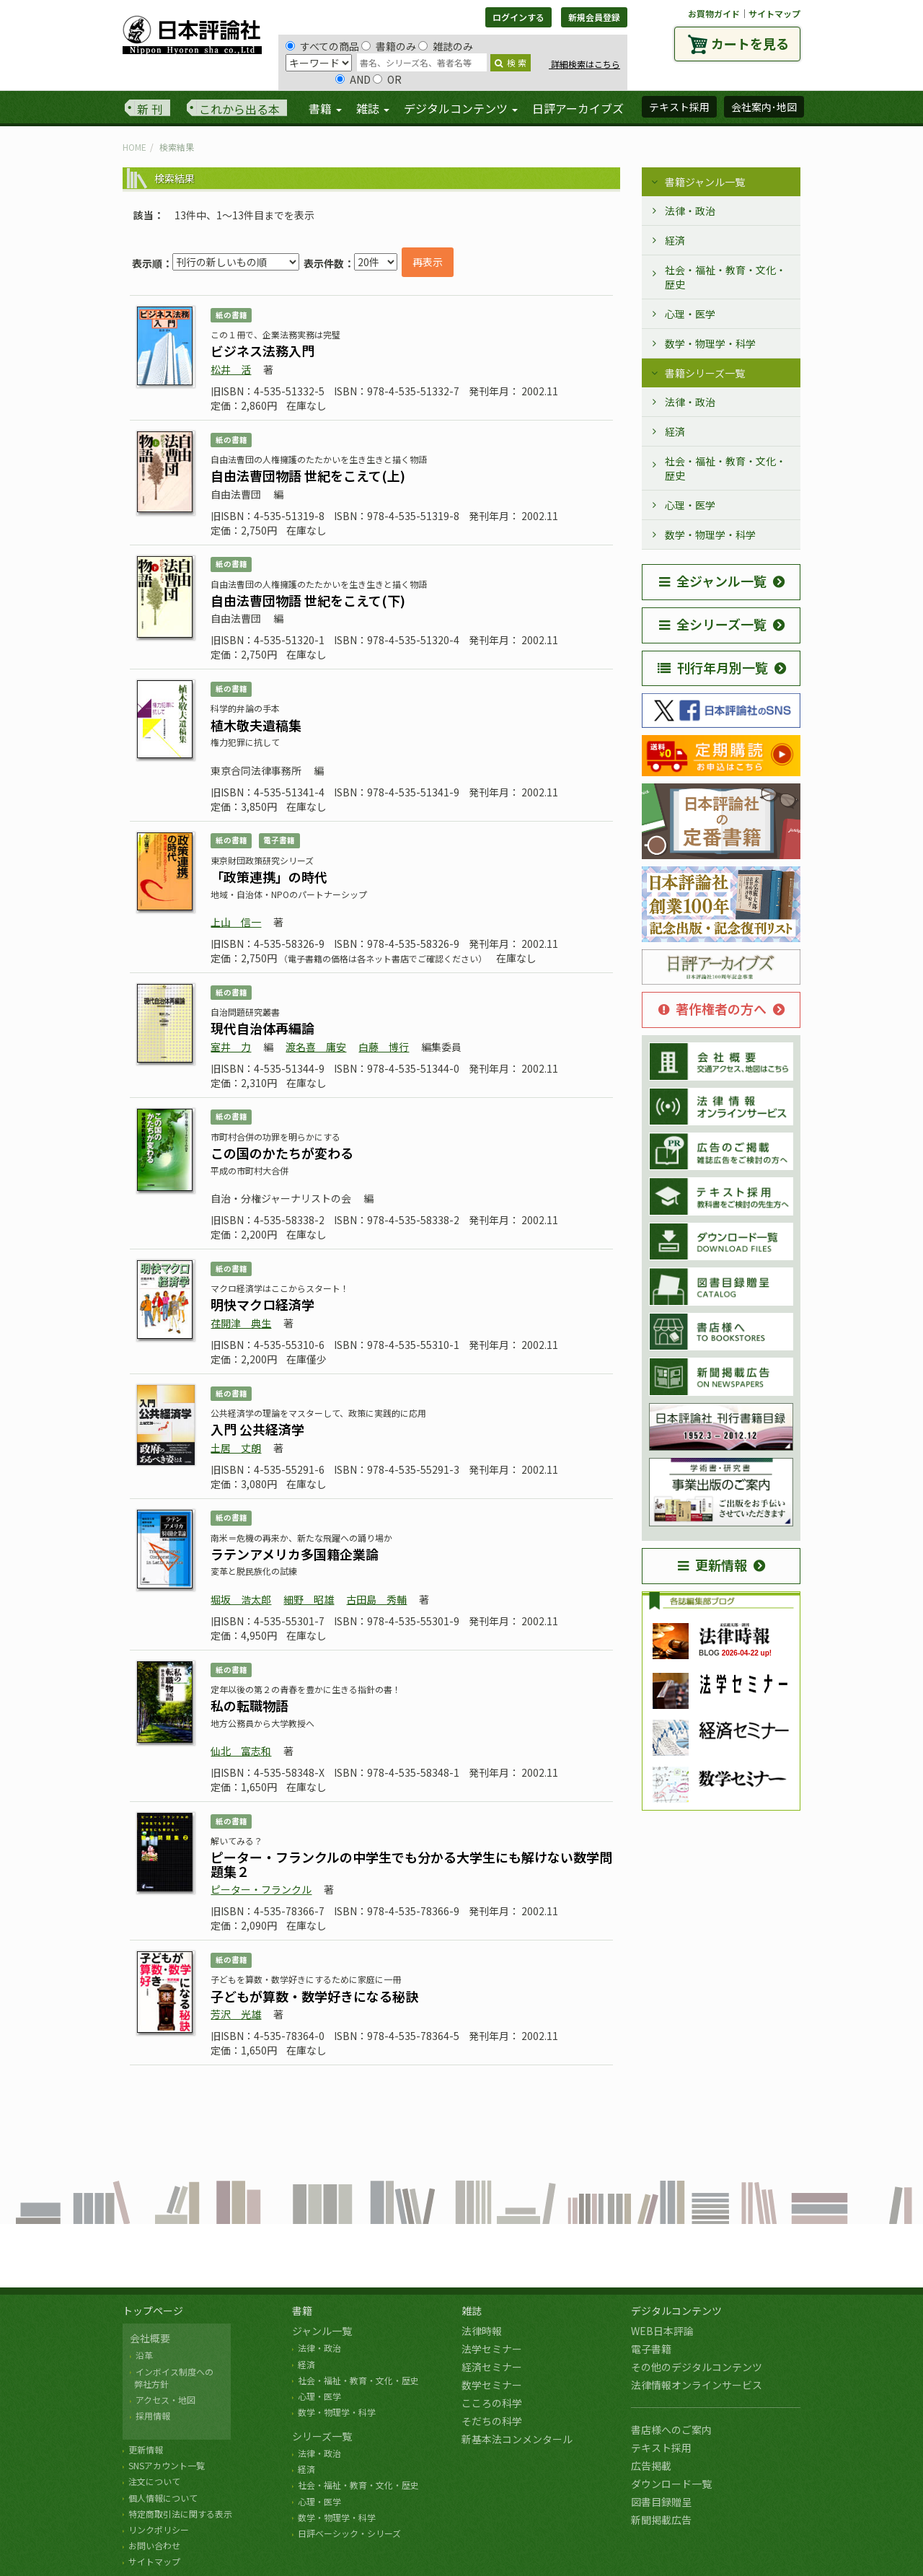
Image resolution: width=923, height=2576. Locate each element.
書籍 (302, 2310)
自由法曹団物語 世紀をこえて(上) (308, 475)
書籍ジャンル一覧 (705, 182)
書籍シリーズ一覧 (705, 373)
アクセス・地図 (165, 2399)
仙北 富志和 (241, 1751)
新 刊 (150, 109)
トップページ (153, 2310)
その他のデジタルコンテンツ (696, 2367)
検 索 (510, 62)
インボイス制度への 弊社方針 (171, 2377)
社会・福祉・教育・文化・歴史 (725, 277)
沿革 (144, 2355)
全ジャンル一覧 (713, 580)
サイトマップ (774, 13)
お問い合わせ (154, 2545)
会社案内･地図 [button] (764, 107)
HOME (134, 147)
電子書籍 (651, 2349)
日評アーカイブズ (578, 108)
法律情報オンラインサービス (696, 2385)
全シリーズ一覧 (713, 624)
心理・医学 (690, 314)
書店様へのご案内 (671, 2429)
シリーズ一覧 (322, 2436)
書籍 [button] (325, 108)
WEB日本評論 (662, 2331)
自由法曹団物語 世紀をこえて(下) (308, 600)
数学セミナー (492, 2385)
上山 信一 (236, 922)
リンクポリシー (158, 2529)
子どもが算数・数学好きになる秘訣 (314, 1996)
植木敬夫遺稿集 (256, 725)
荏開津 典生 (241, 1323)
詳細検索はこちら (584, 64)
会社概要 (150, 2338)
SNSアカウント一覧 (166, 2465)
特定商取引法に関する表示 (180, 2513)
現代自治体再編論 (262, 1028)
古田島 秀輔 (376, 1599)
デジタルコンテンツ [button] (461, 108)
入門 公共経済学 (257, 1429)
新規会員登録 (594, 17)
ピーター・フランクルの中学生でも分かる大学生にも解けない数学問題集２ (411, 1864)
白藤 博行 (383, 1046)
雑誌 (472, 2310)
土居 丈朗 (236, 1448)
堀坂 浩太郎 (241, 1599)
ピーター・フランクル (261, 1889)
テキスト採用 (661, 2447)
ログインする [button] (518, 17)
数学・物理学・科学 (710, 343)
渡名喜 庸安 (316, 1046)
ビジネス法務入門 (262, 350)
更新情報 (712, 1564)
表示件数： (329, 263)
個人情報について (163, 2498)
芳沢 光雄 (236, 2014)
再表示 (427, 262)
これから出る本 (239, 109)
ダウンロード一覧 (671, 2483)
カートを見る (750, 43)
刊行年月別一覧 (713, 667)
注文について (154, 2481)
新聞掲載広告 (661, 2520)
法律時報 (482, 2331)
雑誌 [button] (372, 108)
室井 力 (231, 1046)
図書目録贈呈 (661, 2501)
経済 (675, 240)
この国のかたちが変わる (282, 1152)
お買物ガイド (714, 13)
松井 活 (231, 369)
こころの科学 (492, 2403)
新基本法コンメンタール (517, 2439)
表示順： (152, 263)
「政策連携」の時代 (269, 876)
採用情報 (153, 2415)
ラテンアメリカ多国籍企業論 (295, 1553)
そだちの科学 (492, 2421)
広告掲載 (651, 2465)
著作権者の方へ (712, 1008)
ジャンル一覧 (322, 2331)
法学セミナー (492, 2349)
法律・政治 (690, 210)
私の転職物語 (249, 1705)
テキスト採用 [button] (679, 107)
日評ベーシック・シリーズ (349, 2533)
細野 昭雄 (308, 1599)
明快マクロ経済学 (262, 1304)
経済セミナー (492, 2367)
